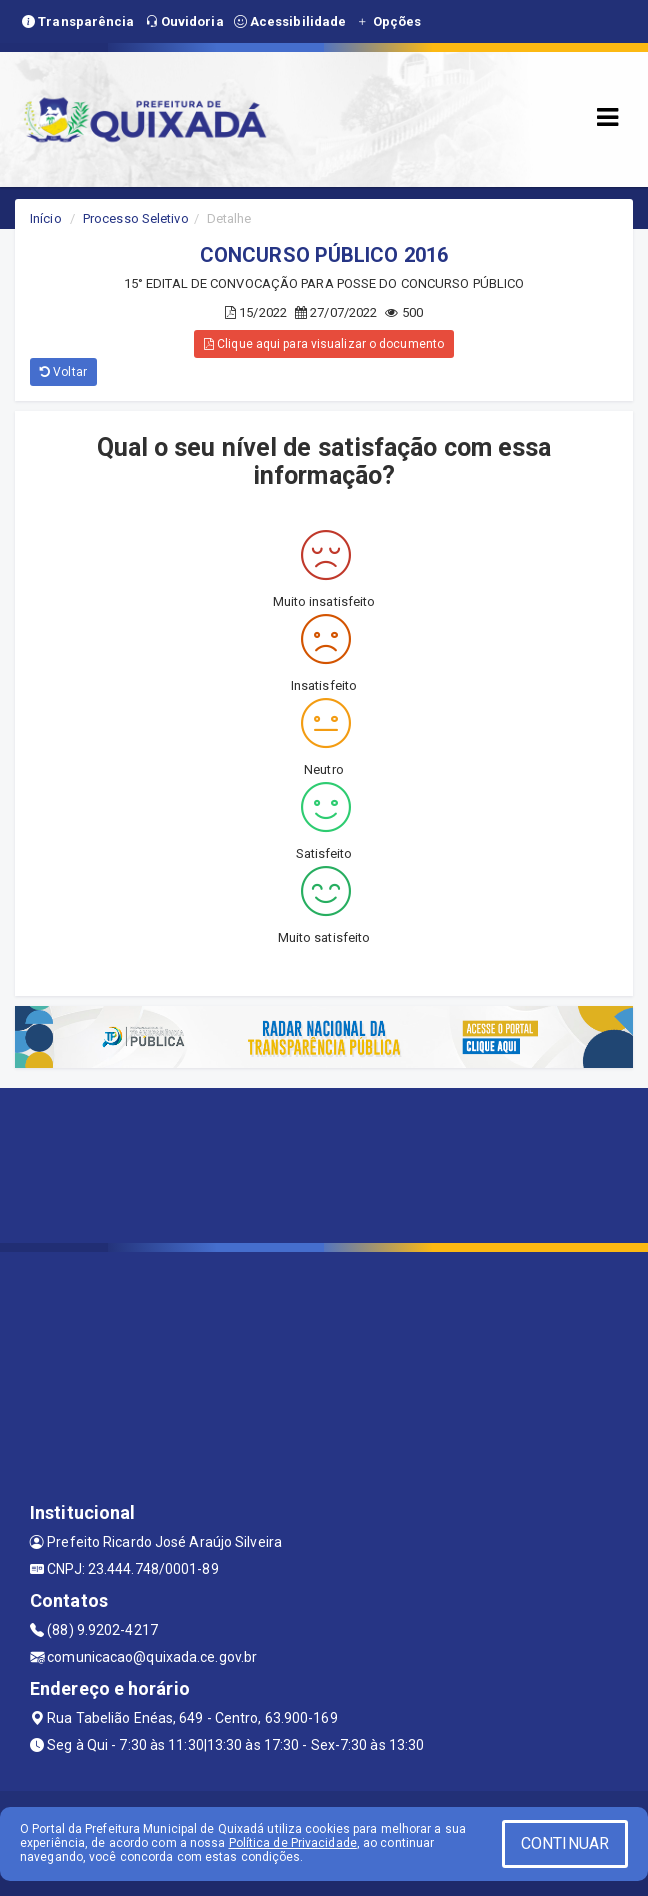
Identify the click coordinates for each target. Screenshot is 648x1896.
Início (46, 218)
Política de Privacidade (293, 1843)
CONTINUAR (565, 1843)
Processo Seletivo (136, 218)
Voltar (63, 372)
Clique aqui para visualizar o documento (324, 344)
